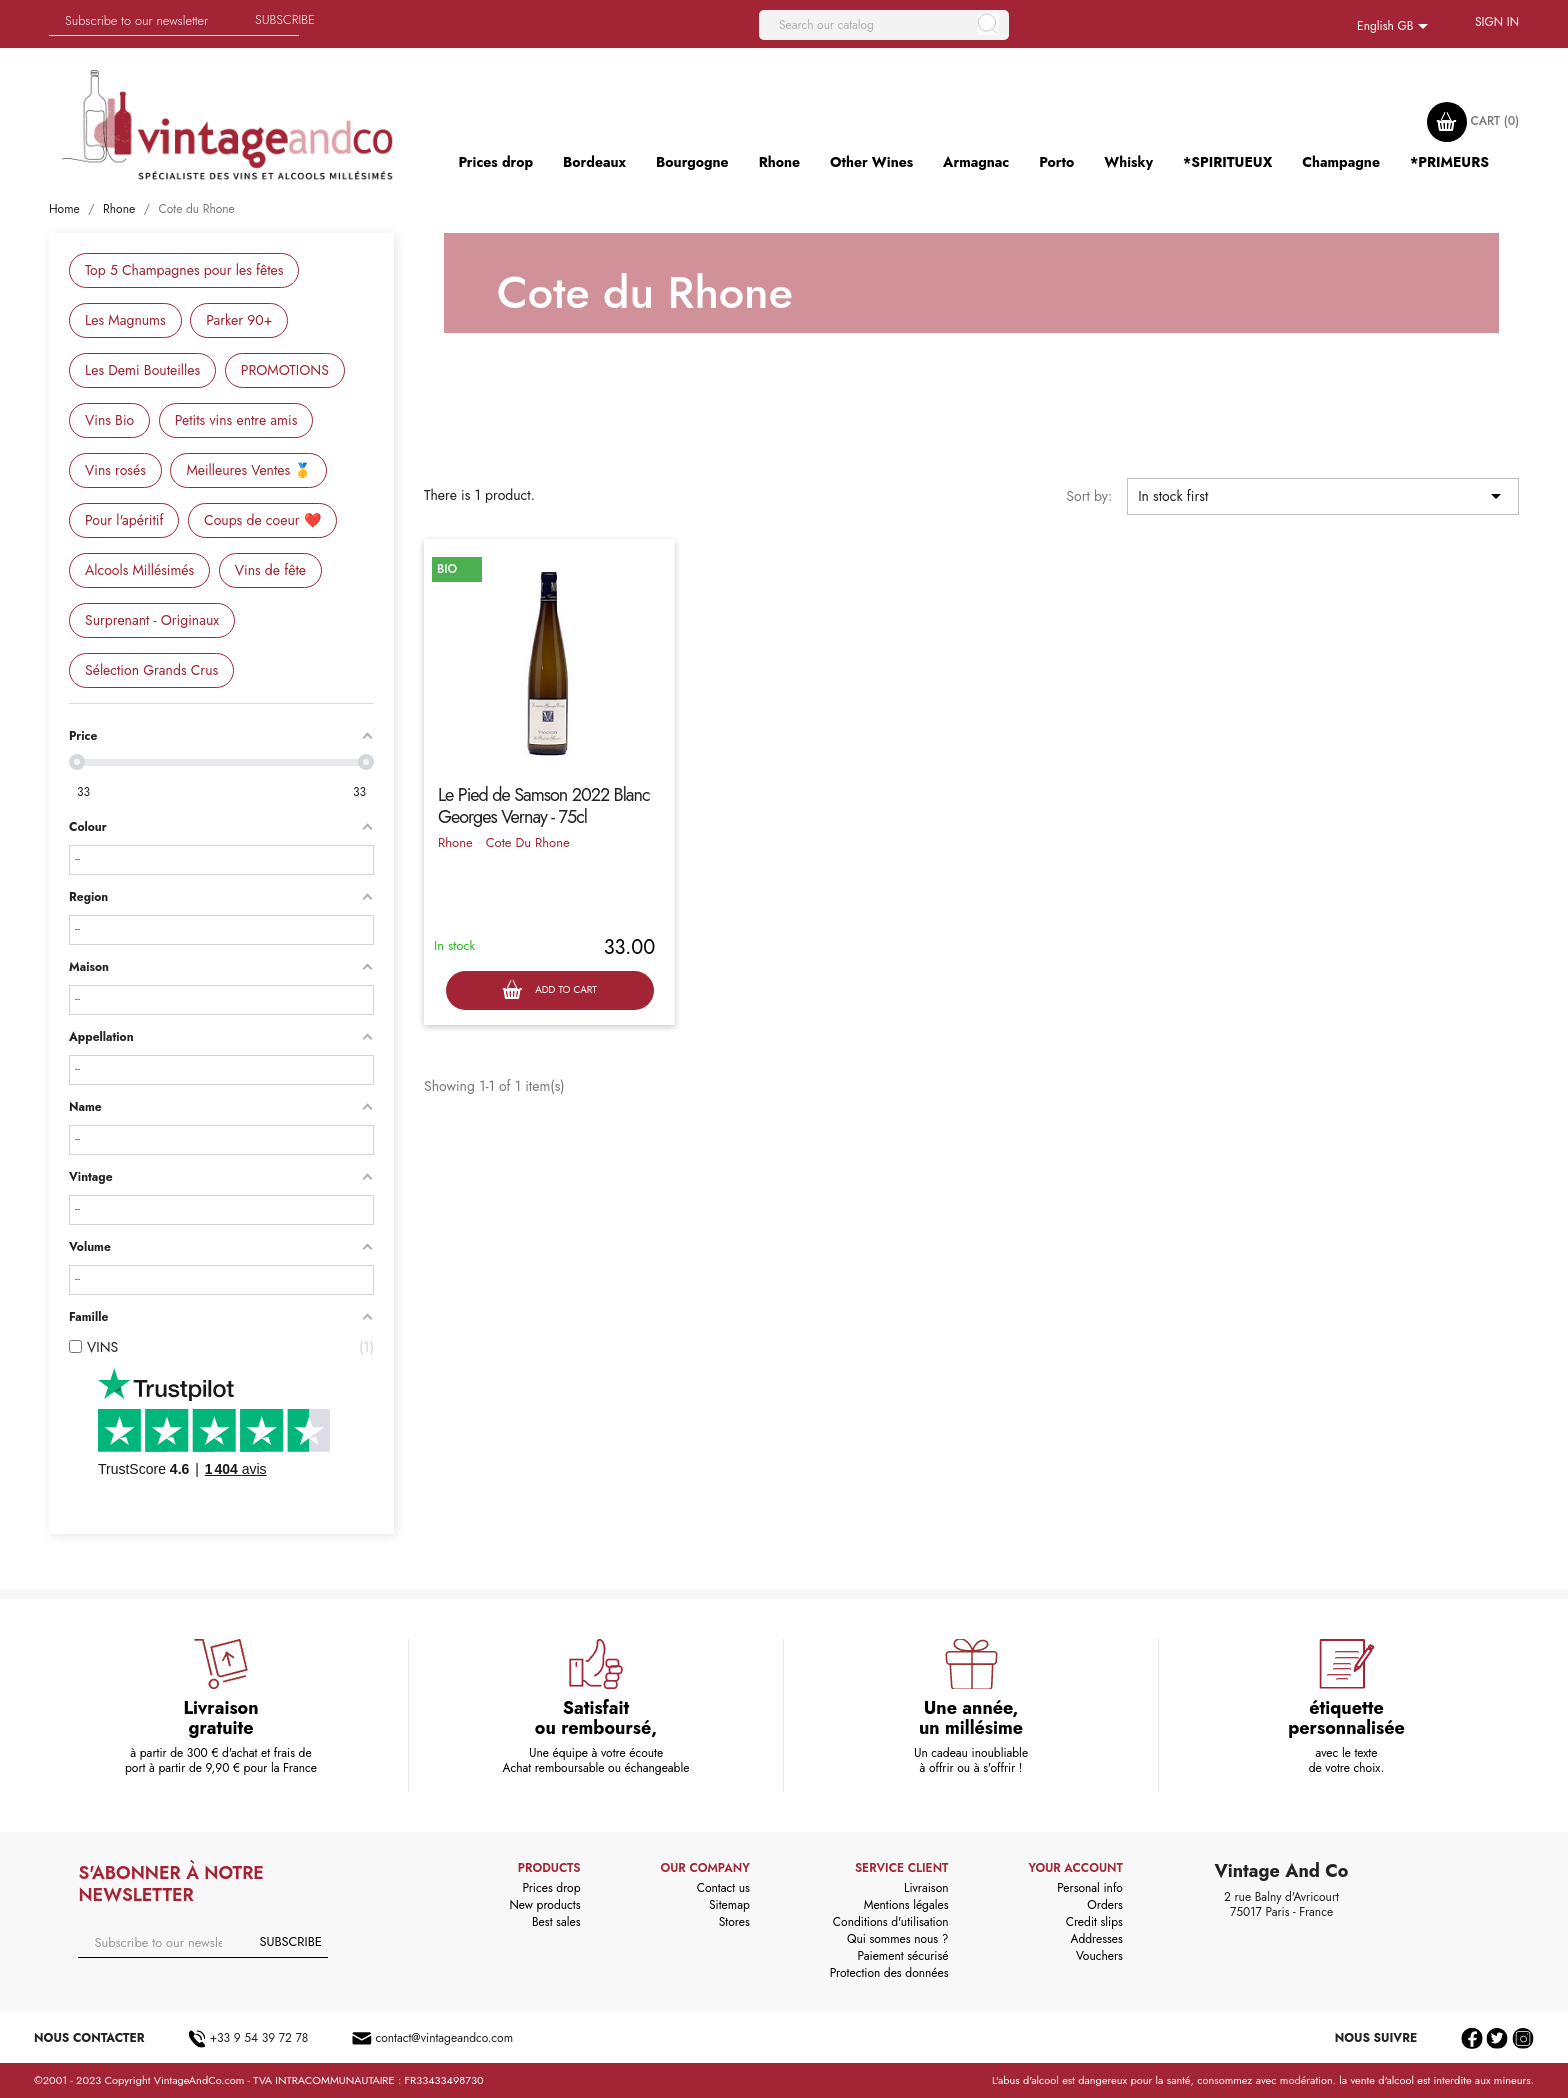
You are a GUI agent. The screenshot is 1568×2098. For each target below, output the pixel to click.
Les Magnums (125, 320)
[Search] (884, 25)
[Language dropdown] (1396, 27)
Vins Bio (109, 420)
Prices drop (551, 1888)
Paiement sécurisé (903, 1956)
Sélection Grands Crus (151, 670)
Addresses (1096, 1939)
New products (545, 1905)
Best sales (556, 1922)
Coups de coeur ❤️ (262, 520)
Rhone (455, 842)
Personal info (1090, 1888)
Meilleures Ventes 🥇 (248, 470)
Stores (734, 1922)
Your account (1075, 1868)
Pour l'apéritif (124, 520)
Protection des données (889, 1973)
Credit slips (1094, 1922)
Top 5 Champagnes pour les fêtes (184, 270)
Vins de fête (270, 570)
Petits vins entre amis (236, 420)
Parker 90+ (239, 320)
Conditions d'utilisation (891, 1922)
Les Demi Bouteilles (142, 370)
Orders (1105, 1905)
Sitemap (729, 1905)
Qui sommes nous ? (898, 1939)
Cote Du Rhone (528, 842)
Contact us (723, 1888)
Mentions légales (906, 1905)
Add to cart (549, 990)
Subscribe (285, 19)
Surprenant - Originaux (152, 620)
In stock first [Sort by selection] (1323, 496)
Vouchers (1099, 1956)
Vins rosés (115, 470)
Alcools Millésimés (139, 570)
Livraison (926, 1888)
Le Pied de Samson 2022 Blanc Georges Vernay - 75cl (544, 806)
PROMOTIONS (285, 370)
